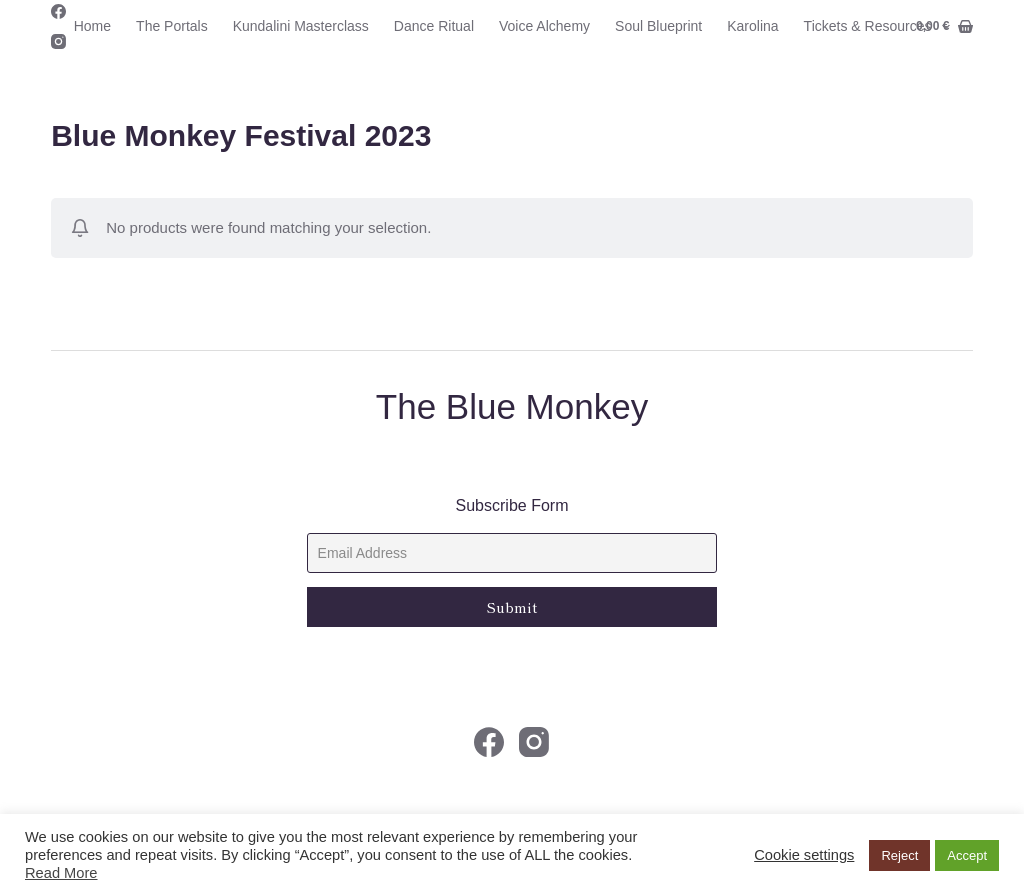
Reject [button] (899, 855)
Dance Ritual (434, 26)
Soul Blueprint (658, 26)
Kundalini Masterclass (301, 26)
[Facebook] (58, 11)
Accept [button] (967, 855)
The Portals (172, 26)
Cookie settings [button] (804, 855)
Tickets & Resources (881, 27)
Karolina (752, 26)
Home (92, 26)
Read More (61, 873)
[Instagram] (58, 41)
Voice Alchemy (544, 26)
